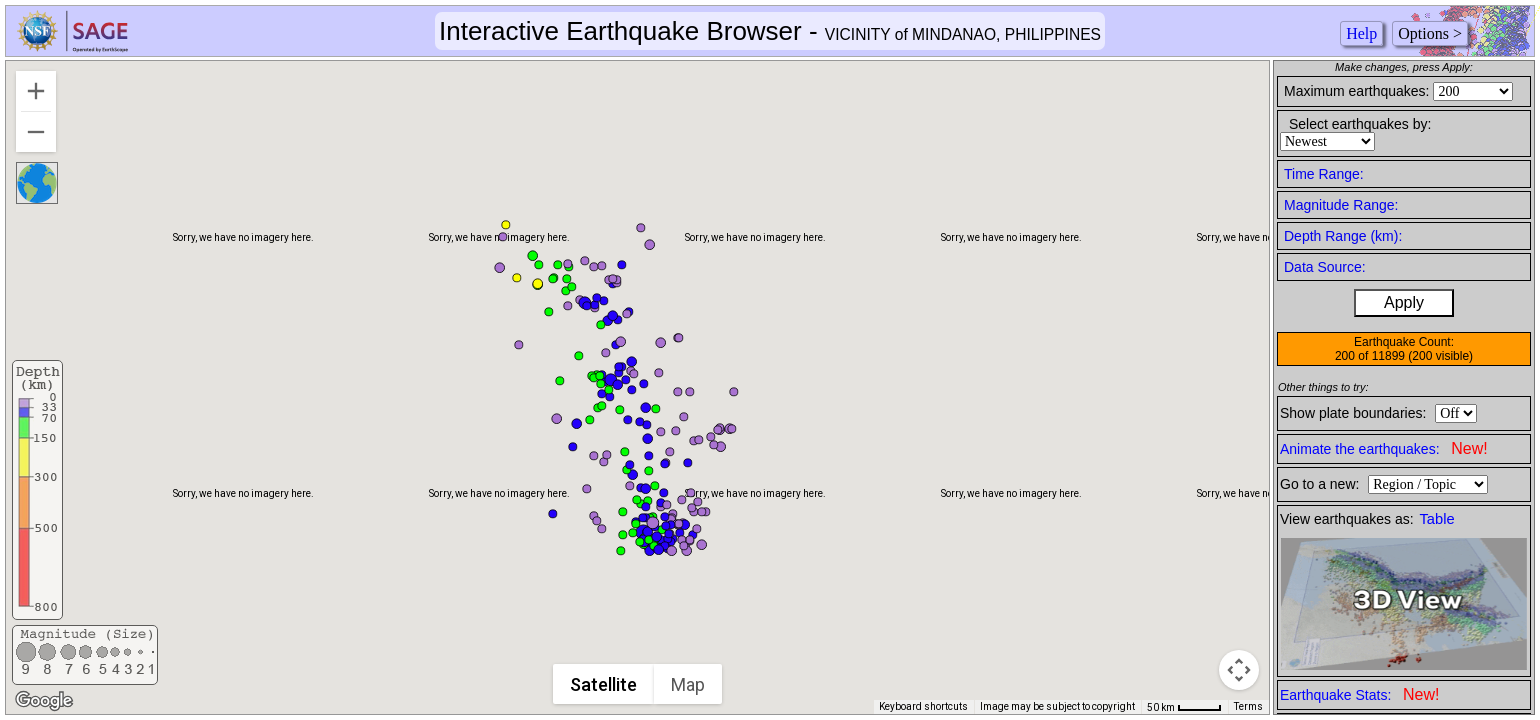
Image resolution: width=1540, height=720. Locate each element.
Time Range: (1324, 174)
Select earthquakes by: (1360, 124)
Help (1361, 33)
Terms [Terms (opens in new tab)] (1248, 706)
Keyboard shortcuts (923, 706)
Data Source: (1325, 267)
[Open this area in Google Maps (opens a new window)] (44, 701)
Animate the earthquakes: (1384, 448)
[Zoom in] (36, 91)
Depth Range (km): (1343, 236)
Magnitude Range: (1341, 205)
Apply (1404, 302)
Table (1437, 519)
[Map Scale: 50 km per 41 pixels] (1184, 707)
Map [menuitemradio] (689, 684)
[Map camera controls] (1239, 670)
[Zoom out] (36, 132)
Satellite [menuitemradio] (604, 684)
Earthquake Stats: (1359, 694)
